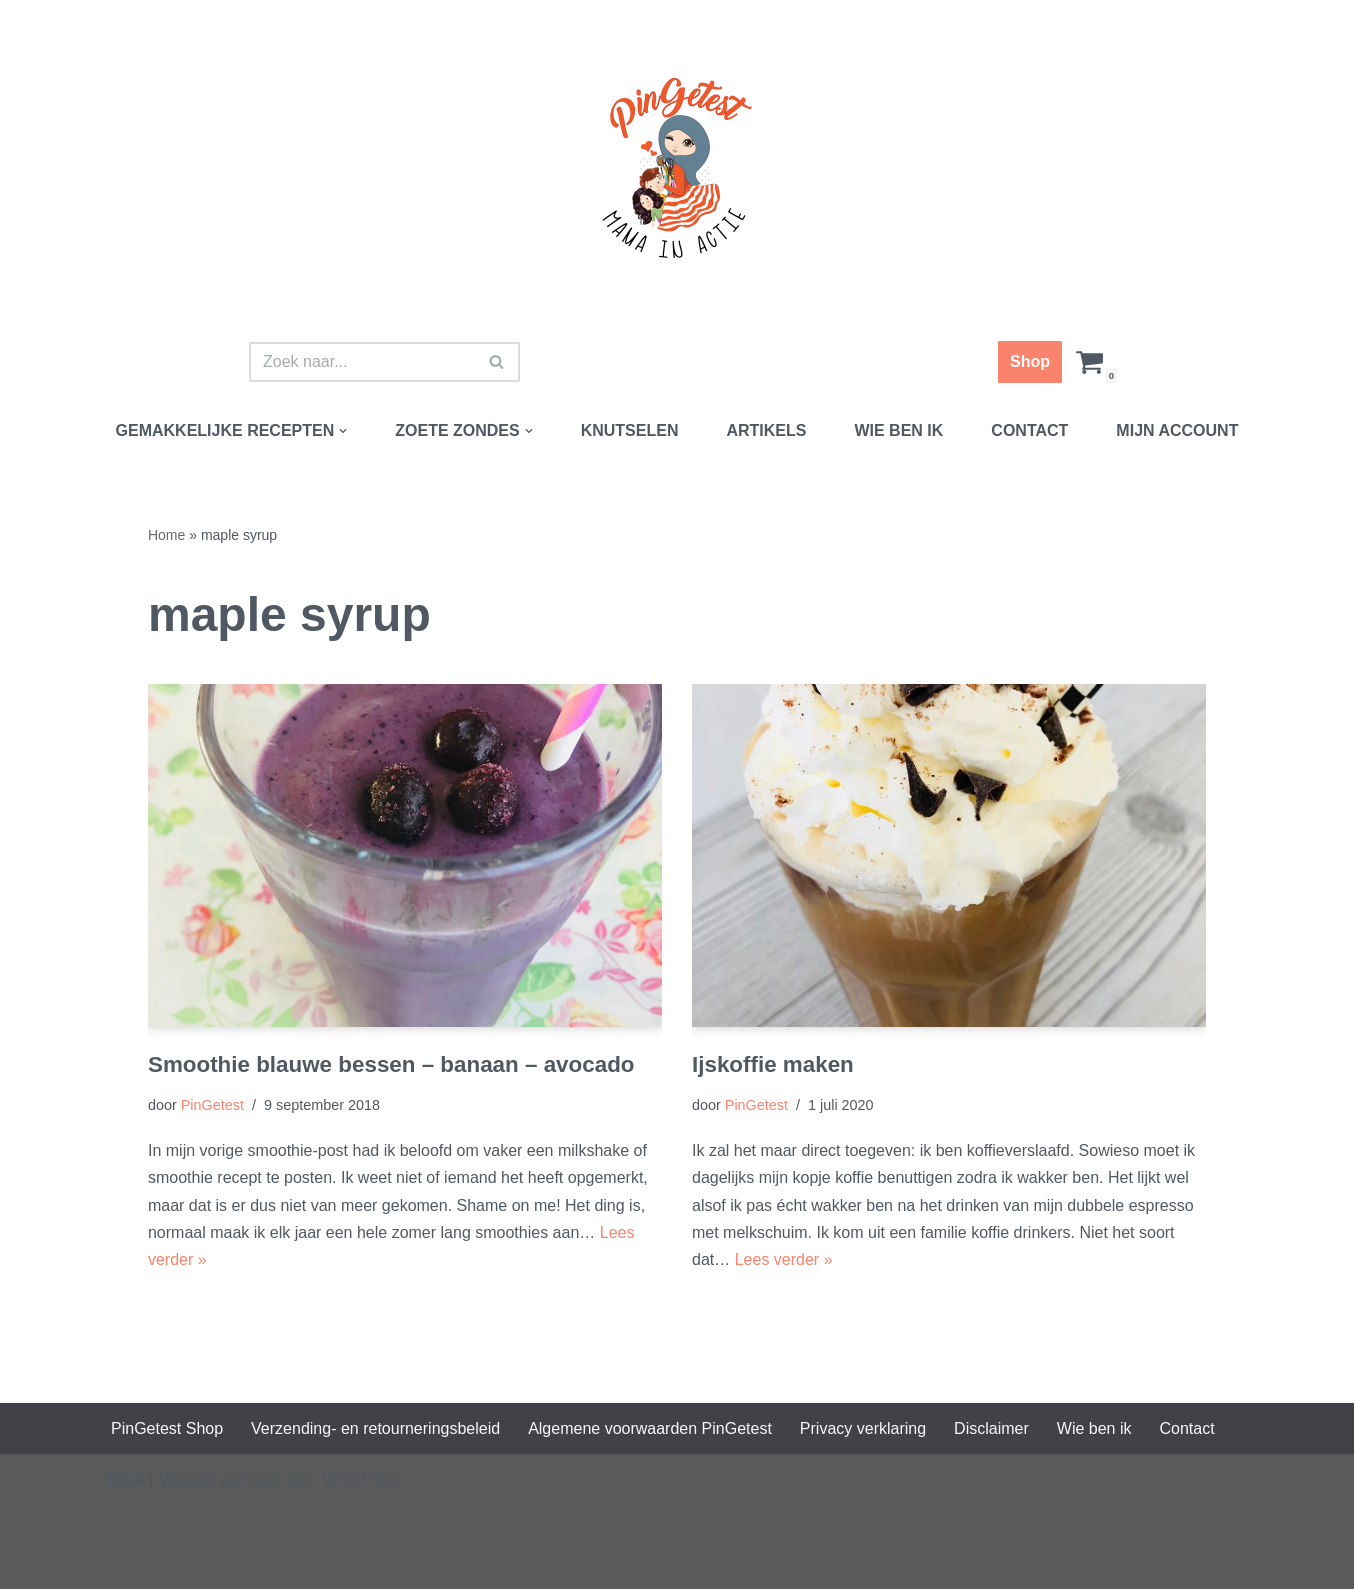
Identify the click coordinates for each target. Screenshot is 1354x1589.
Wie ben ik (898, 430)
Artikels (766, 430)
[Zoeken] (362, 362)
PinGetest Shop (167, 1428)
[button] (343, 431)
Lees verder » (784, 1259)
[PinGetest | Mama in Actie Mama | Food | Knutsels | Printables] (677, 168)
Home (166, 535)
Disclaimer (991, 1428)
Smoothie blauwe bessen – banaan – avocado (391, 1064)
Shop (1030, 361)
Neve (125, 1479)
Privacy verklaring (863, 1428)
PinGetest (212, 1105)
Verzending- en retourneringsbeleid (375, 1428)
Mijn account (1177, 430)
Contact (1029, 430)
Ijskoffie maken (773, 1064)
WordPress (362, 1479)
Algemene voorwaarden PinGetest (650, 1428)
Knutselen (630, 430)
